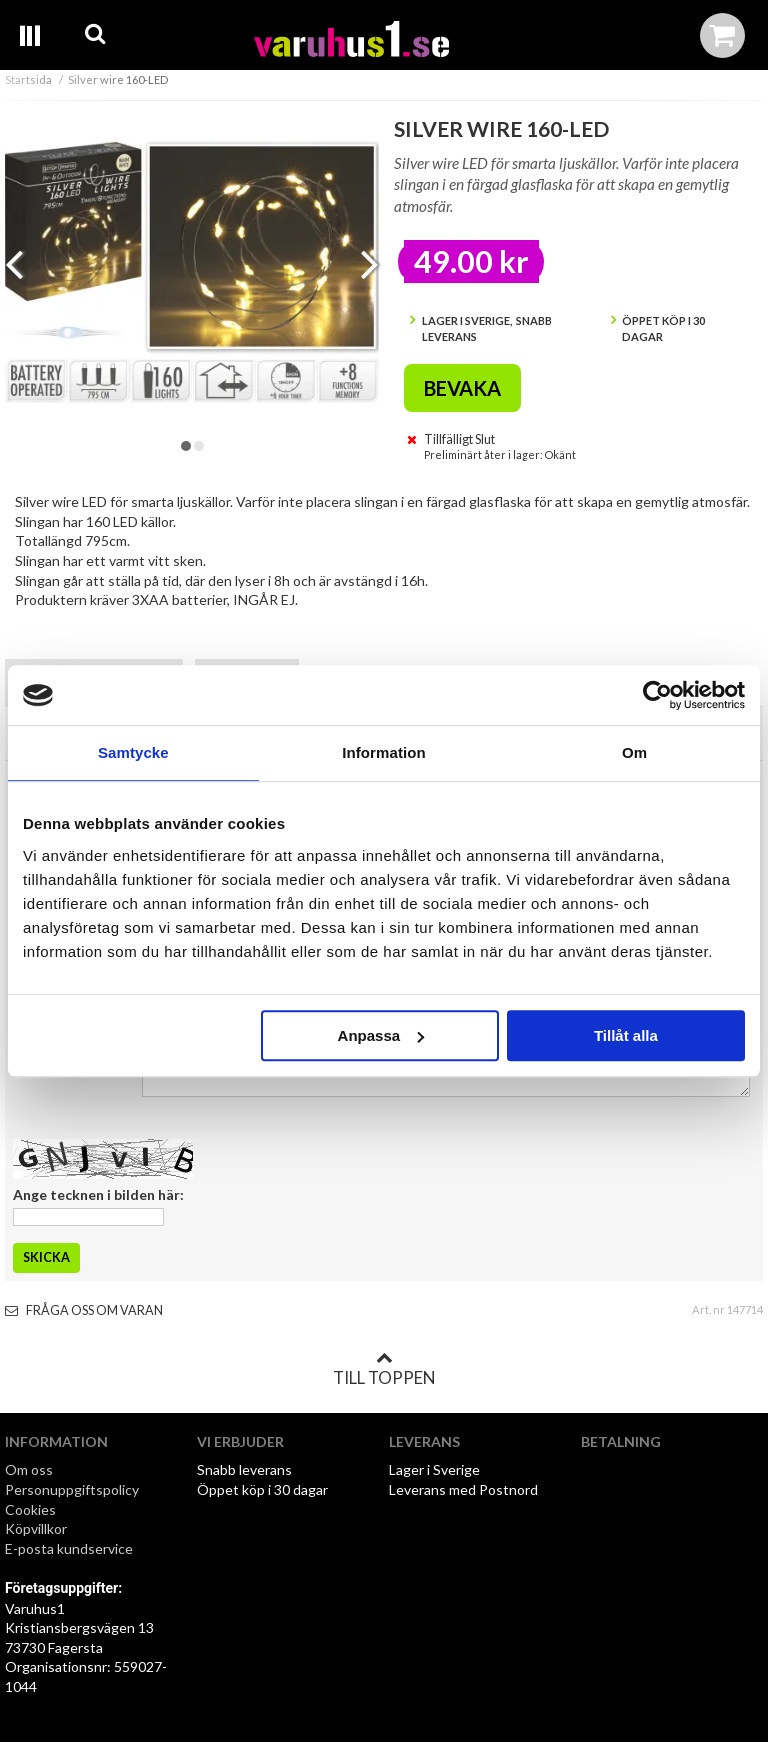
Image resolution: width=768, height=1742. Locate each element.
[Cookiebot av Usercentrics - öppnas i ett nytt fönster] (657, 695)
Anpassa (381, 1035)
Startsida (28, 79)
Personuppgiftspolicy (72, 1489)
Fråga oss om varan (84, 1310)
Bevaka (462, 388)
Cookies (30, 1509)
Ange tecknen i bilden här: (98, 1194)
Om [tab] (634, 752)
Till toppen (384, 1369)
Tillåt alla (626, 1035)
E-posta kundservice (70, 1548)
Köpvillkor (36, 1528)
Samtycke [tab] (133, 752)
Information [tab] (384, 752)
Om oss (29, 1469)
